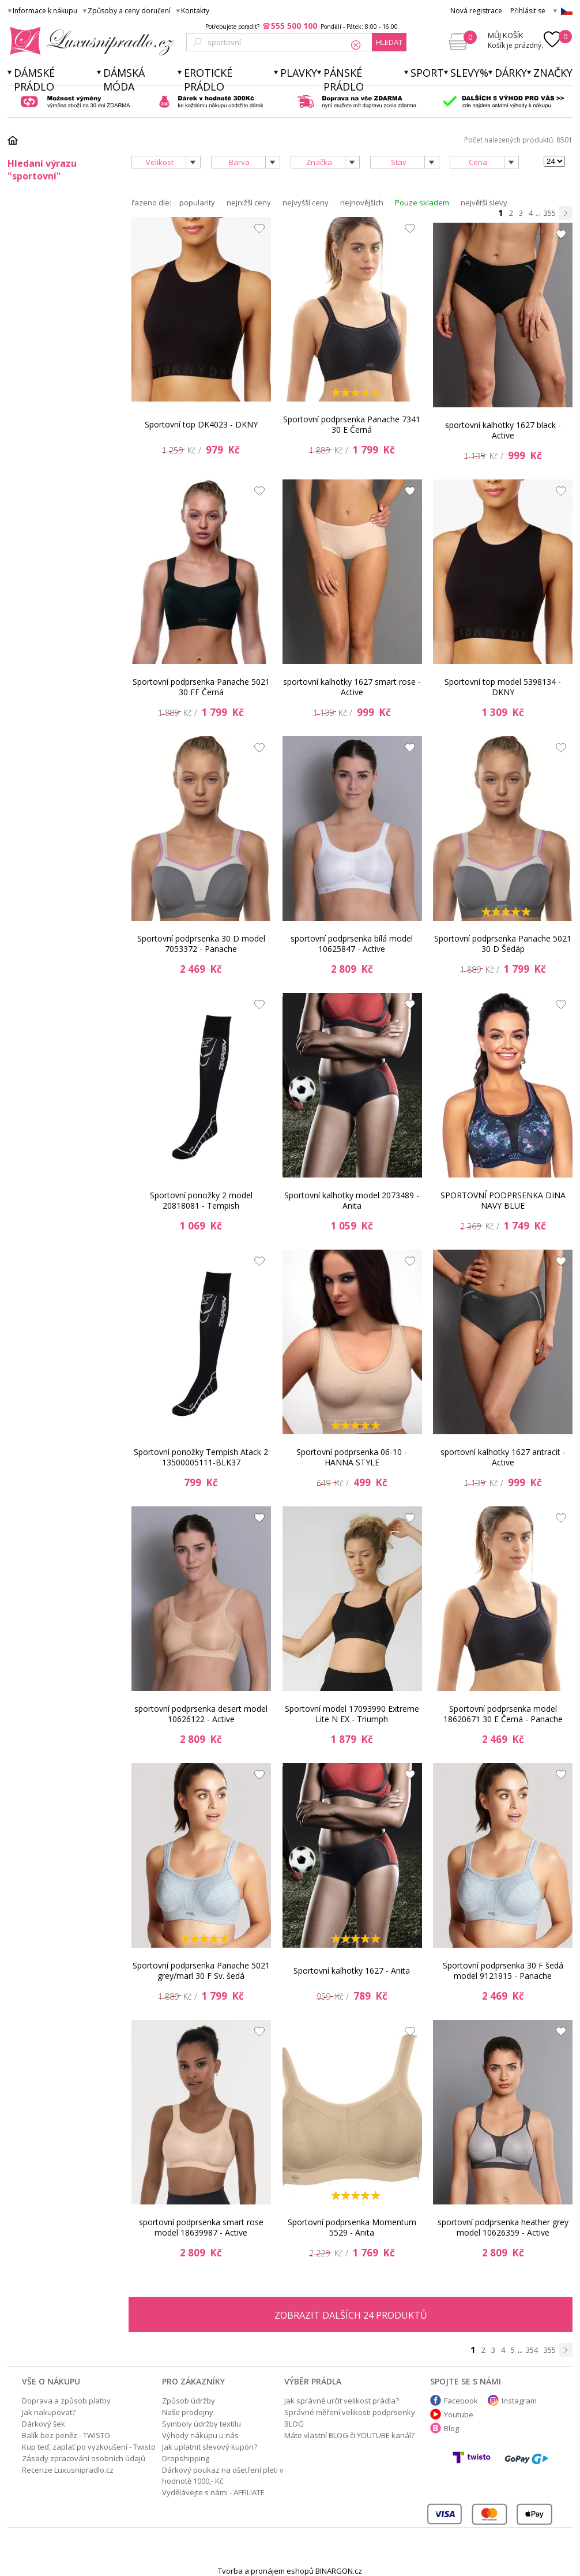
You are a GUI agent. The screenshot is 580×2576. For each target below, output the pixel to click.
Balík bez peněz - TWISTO (66, 2435)
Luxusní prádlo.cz (88, 41)
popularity (197, 202)
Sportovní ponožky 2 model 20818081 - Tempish (201, 1200)
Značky (553, 73)
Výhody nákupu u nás (200, 2435)
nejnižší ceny (249, 202)
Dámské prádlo (34, 79)
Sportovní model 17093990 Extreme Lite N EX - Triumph (352, 1713)
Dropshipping (185, 2458)
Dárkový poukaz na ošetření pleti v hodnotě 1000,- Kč (223, 2475)
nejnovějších (361, 202)
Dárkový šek (43, 2423)
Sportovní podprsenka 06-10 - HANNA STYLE (351, 1457)
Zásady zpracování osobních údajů (83, 2458)
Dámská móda (124, 79)
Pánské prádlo (343, 79)
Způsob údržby (188, 2400)
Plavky (298, 73)
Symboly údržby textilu (201, 2423)
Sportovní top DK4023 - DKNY (201, 424)
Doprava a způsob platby (66, 2400)
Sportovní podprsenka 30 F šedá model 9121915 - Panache (503, 1970)
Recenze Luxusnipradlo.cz (68, 2470)
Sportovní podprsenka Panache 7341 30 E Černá (351, 424)
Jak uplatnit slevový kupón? (209, 2447)
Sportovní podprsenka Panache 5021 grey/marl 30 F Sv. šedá (201, 1970)
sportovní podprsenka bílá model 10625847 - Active (352, 943)
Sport (427, 73)
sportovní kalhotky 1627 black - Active (503, 430)
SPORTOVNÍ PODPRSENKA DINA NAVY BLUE (503, 1200)
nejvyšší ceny (306, 202)
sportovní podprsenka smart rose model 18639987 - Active (201, 2227)
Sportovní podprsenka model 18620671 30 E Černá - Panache (503, 1713)
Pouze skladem (422, 202)
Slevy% (469, 73)
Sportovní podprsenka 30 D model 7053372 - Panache (201, 943)
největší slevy (484, 202)
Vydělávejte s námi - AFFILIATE (213, 2492)
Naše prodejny (187, 2412)
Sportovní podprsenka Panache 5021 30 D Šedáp (502, 943)
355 (550, 213)
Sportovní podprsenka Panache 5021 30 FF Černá (201, 687)
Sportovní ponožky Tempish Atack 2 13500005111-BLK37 (201, 1457)
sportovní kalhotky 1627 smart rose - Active (352, 687)
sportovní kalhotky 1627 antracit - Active (503, 1457)
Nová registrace (476, 11)
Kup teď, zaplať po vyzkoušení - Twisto (89, 2447)
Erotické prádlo (208, 79)
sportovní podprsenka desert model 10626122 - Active (201, 1713)
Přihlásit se (527, 11)
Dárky (511, 73)
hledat (389, 42)
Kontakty (195, 11)
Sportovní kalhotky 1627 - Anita (351, 1970)
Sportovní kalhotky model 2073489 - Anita (351, 1200)
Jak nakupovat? (49, 2412)
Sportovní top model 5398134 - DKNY (503, 687)
